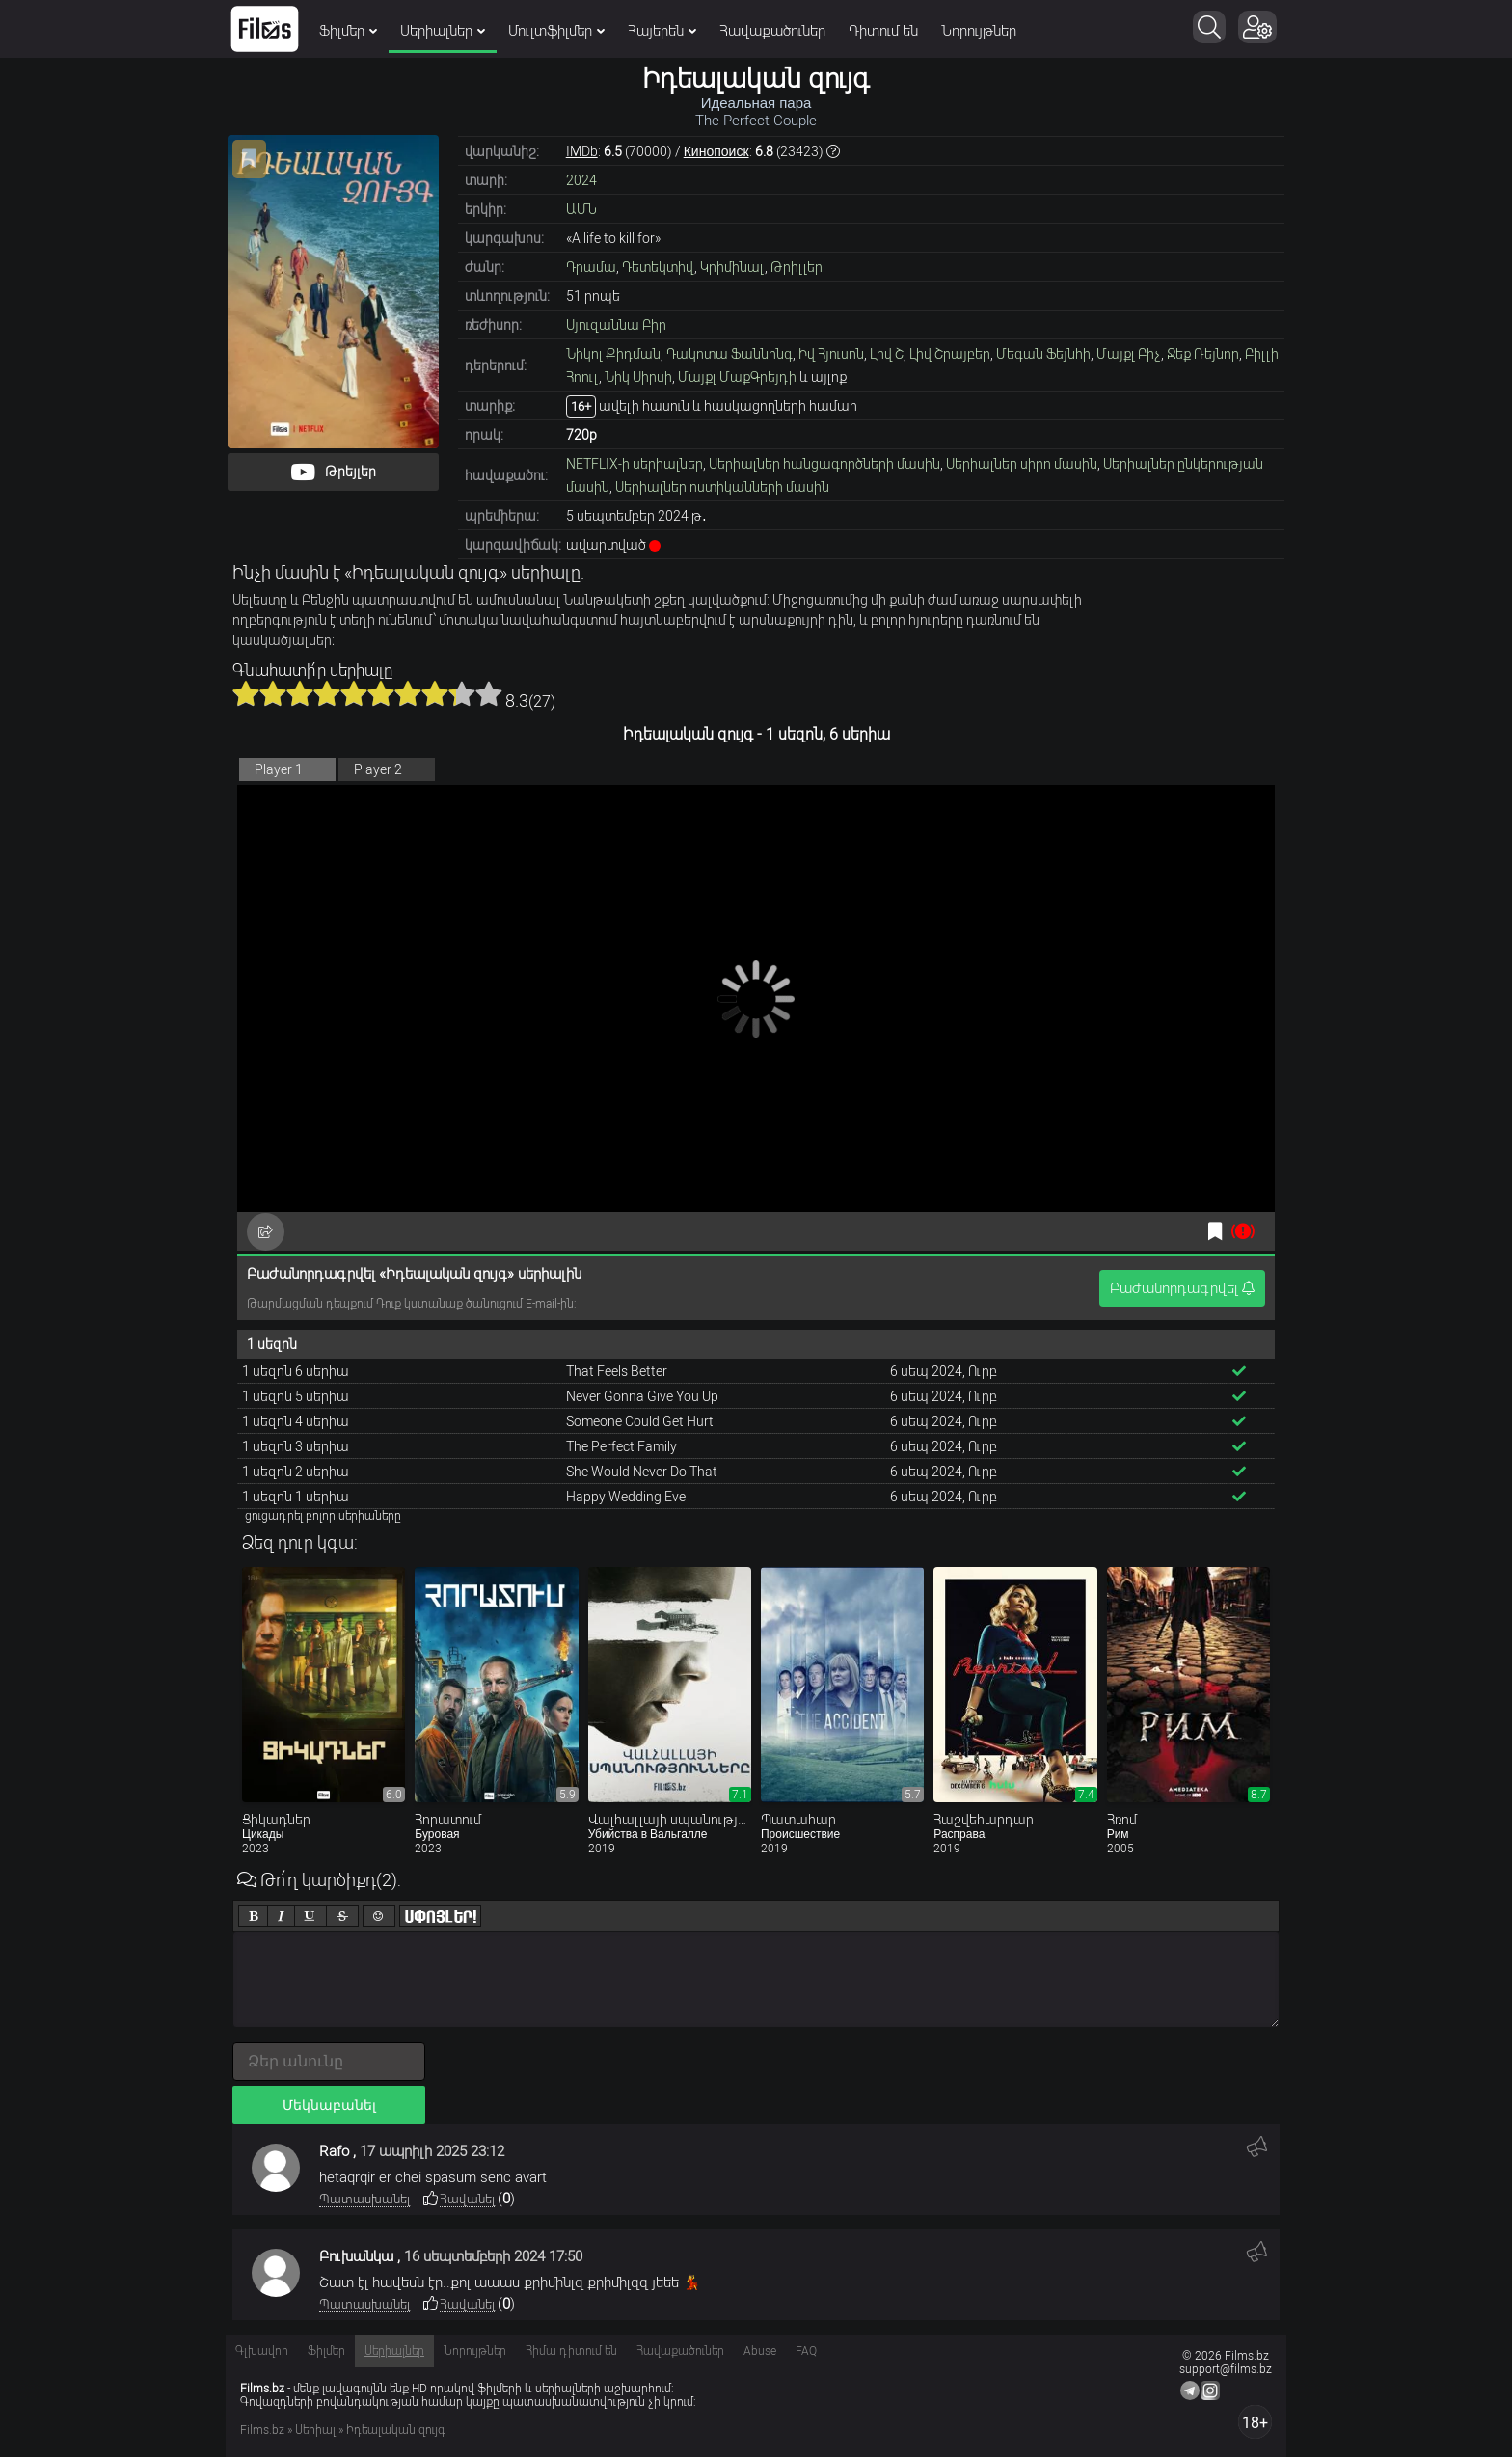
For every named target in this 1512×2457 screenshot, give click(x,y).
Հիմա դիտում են (571, 2351)
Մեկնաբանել (329, 2105)
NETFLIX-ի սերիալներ (634, 464)
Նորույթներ (978, 31)
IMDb (582, 151)
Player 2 (378, 769)
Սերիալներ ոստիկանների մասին (722, 487)
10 (488, 693)
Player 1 (279, 769)
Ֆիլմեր (348, 31)
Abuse (759, 2351)
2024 (581, 180)
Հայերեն (662, 31)
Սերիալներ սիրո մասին (1021, 464)
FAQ (806, 2351)
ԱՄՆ (581, 209)
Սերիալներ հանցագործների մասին (824, 464)
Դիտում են (883, 31)
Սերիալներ (442, 31)
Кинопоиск (716, 151)
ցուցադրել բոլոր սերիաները (323, 1516)
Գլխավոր (261, 2351)
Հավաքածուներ (772, 31)
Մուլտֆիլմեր (556, 31)
